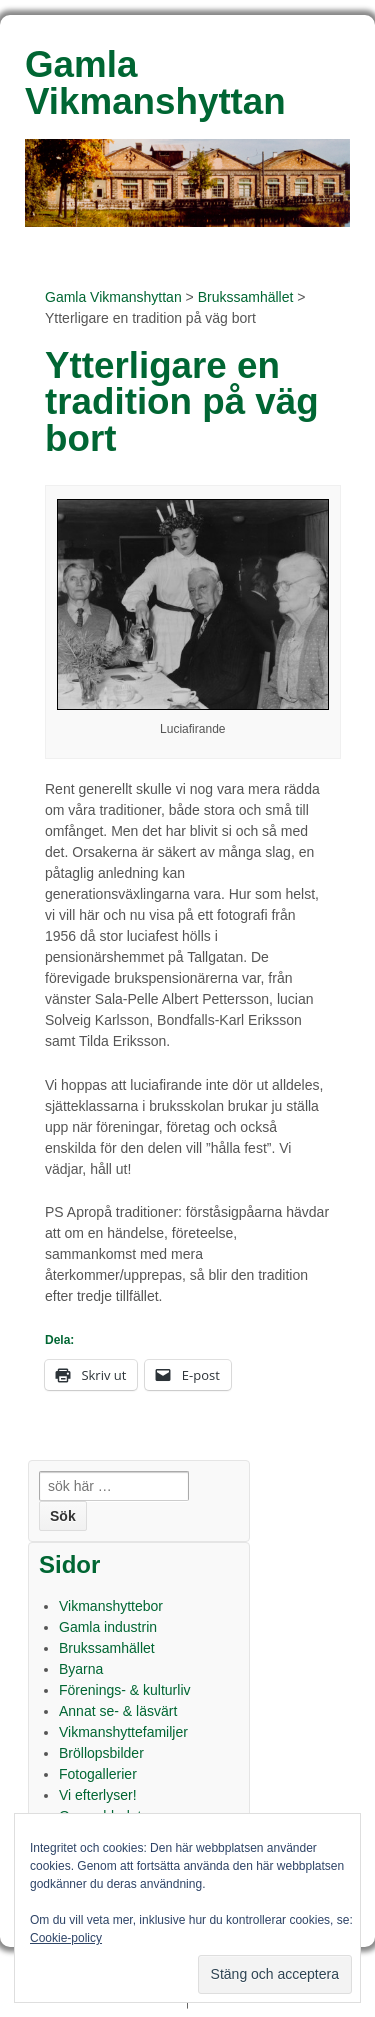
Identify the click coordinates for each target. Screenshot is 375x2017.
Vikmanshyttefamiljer (123, 1732)
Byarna (81, 1669)
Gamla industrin (108, 1627)
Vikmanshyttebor (111, 1606)
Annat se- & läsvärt (118, 1711)
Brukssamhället (246, 297)
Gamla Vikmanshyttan (113, 297)
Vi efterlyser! (98, 1795)
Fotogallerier (98, 1774)
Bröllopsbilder (101, 1753)
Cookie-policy (66, 1938)
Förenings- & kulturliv (125, 1690)
